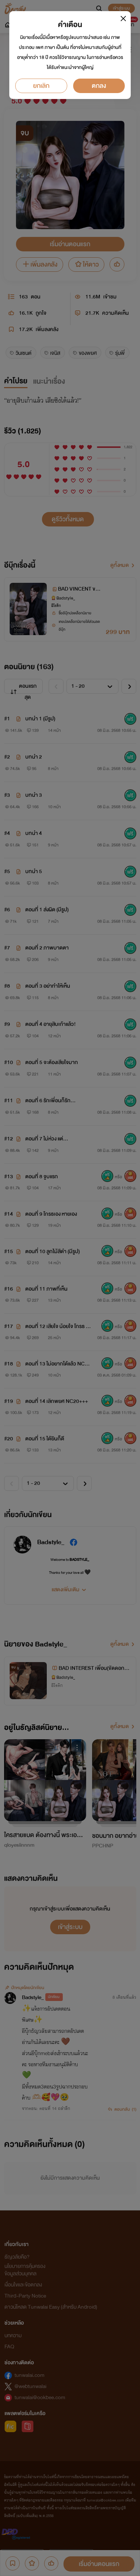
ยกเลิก (41, 85)
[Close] (123, 18)
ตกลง (99, 85)
